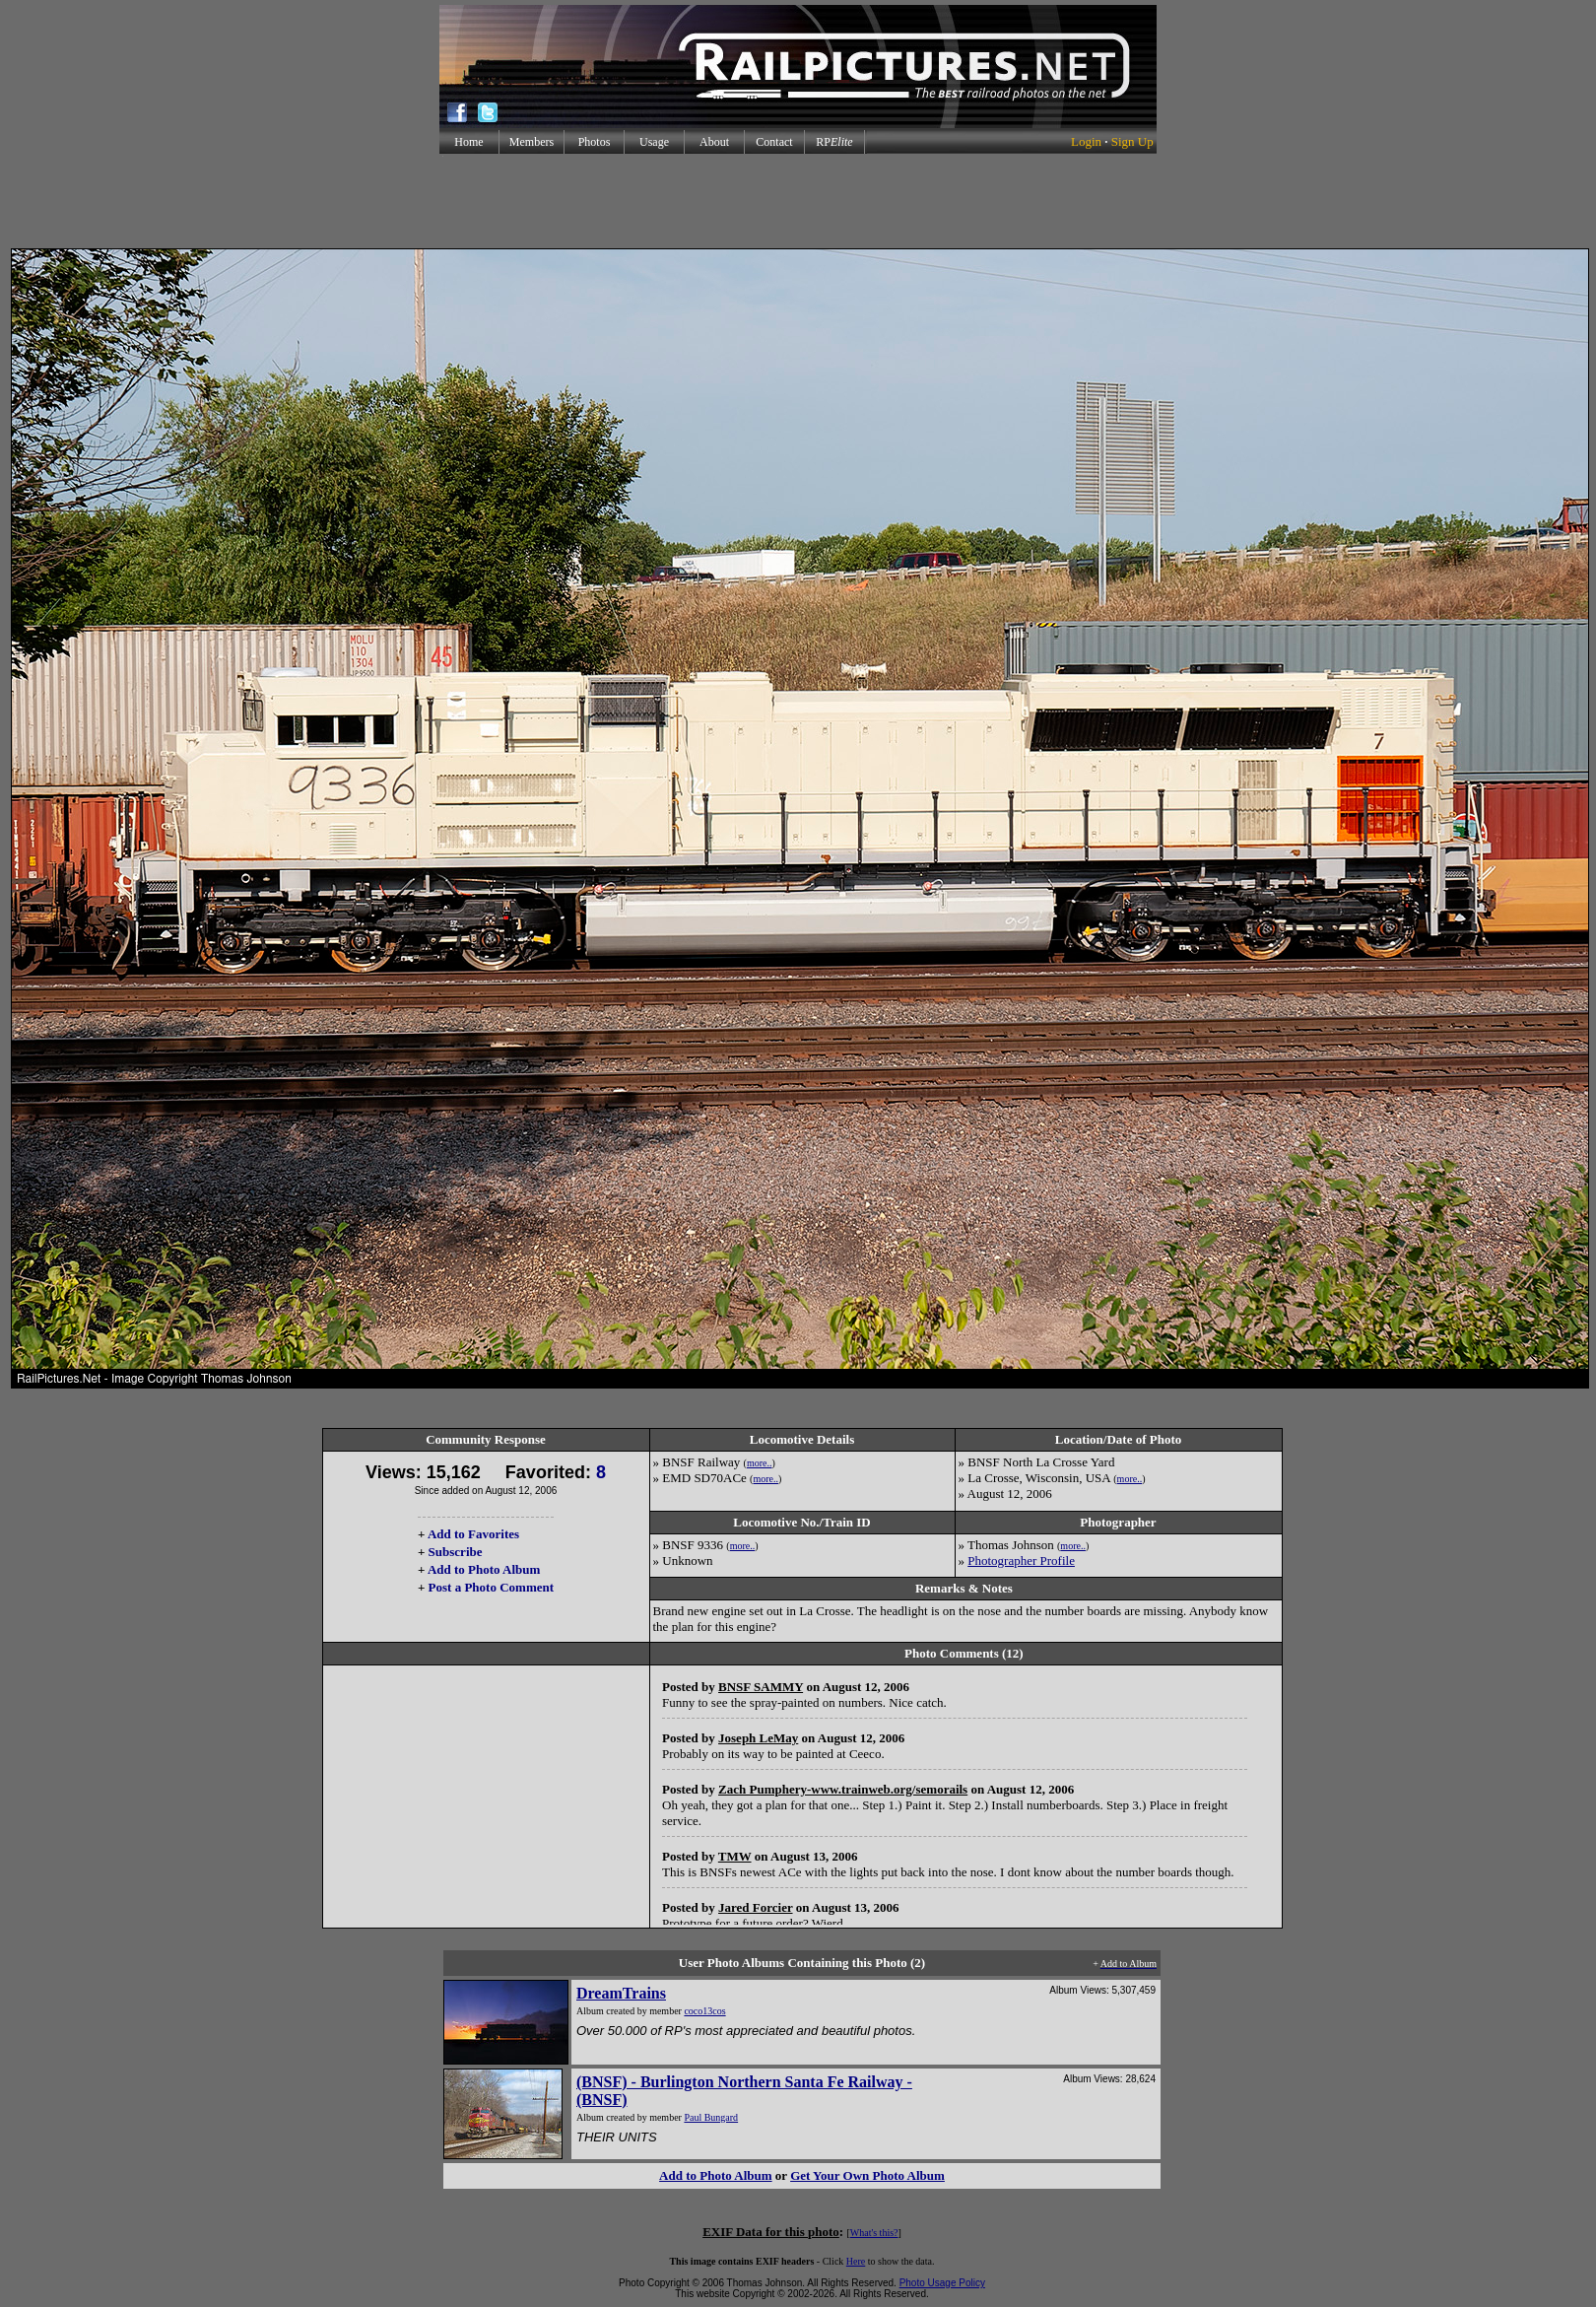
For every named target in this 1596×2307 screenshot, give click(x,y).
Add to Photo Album (484, 1569)
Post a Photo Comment (491, 1587)
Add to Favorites (473, 1534)
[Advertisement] (798, 201)
